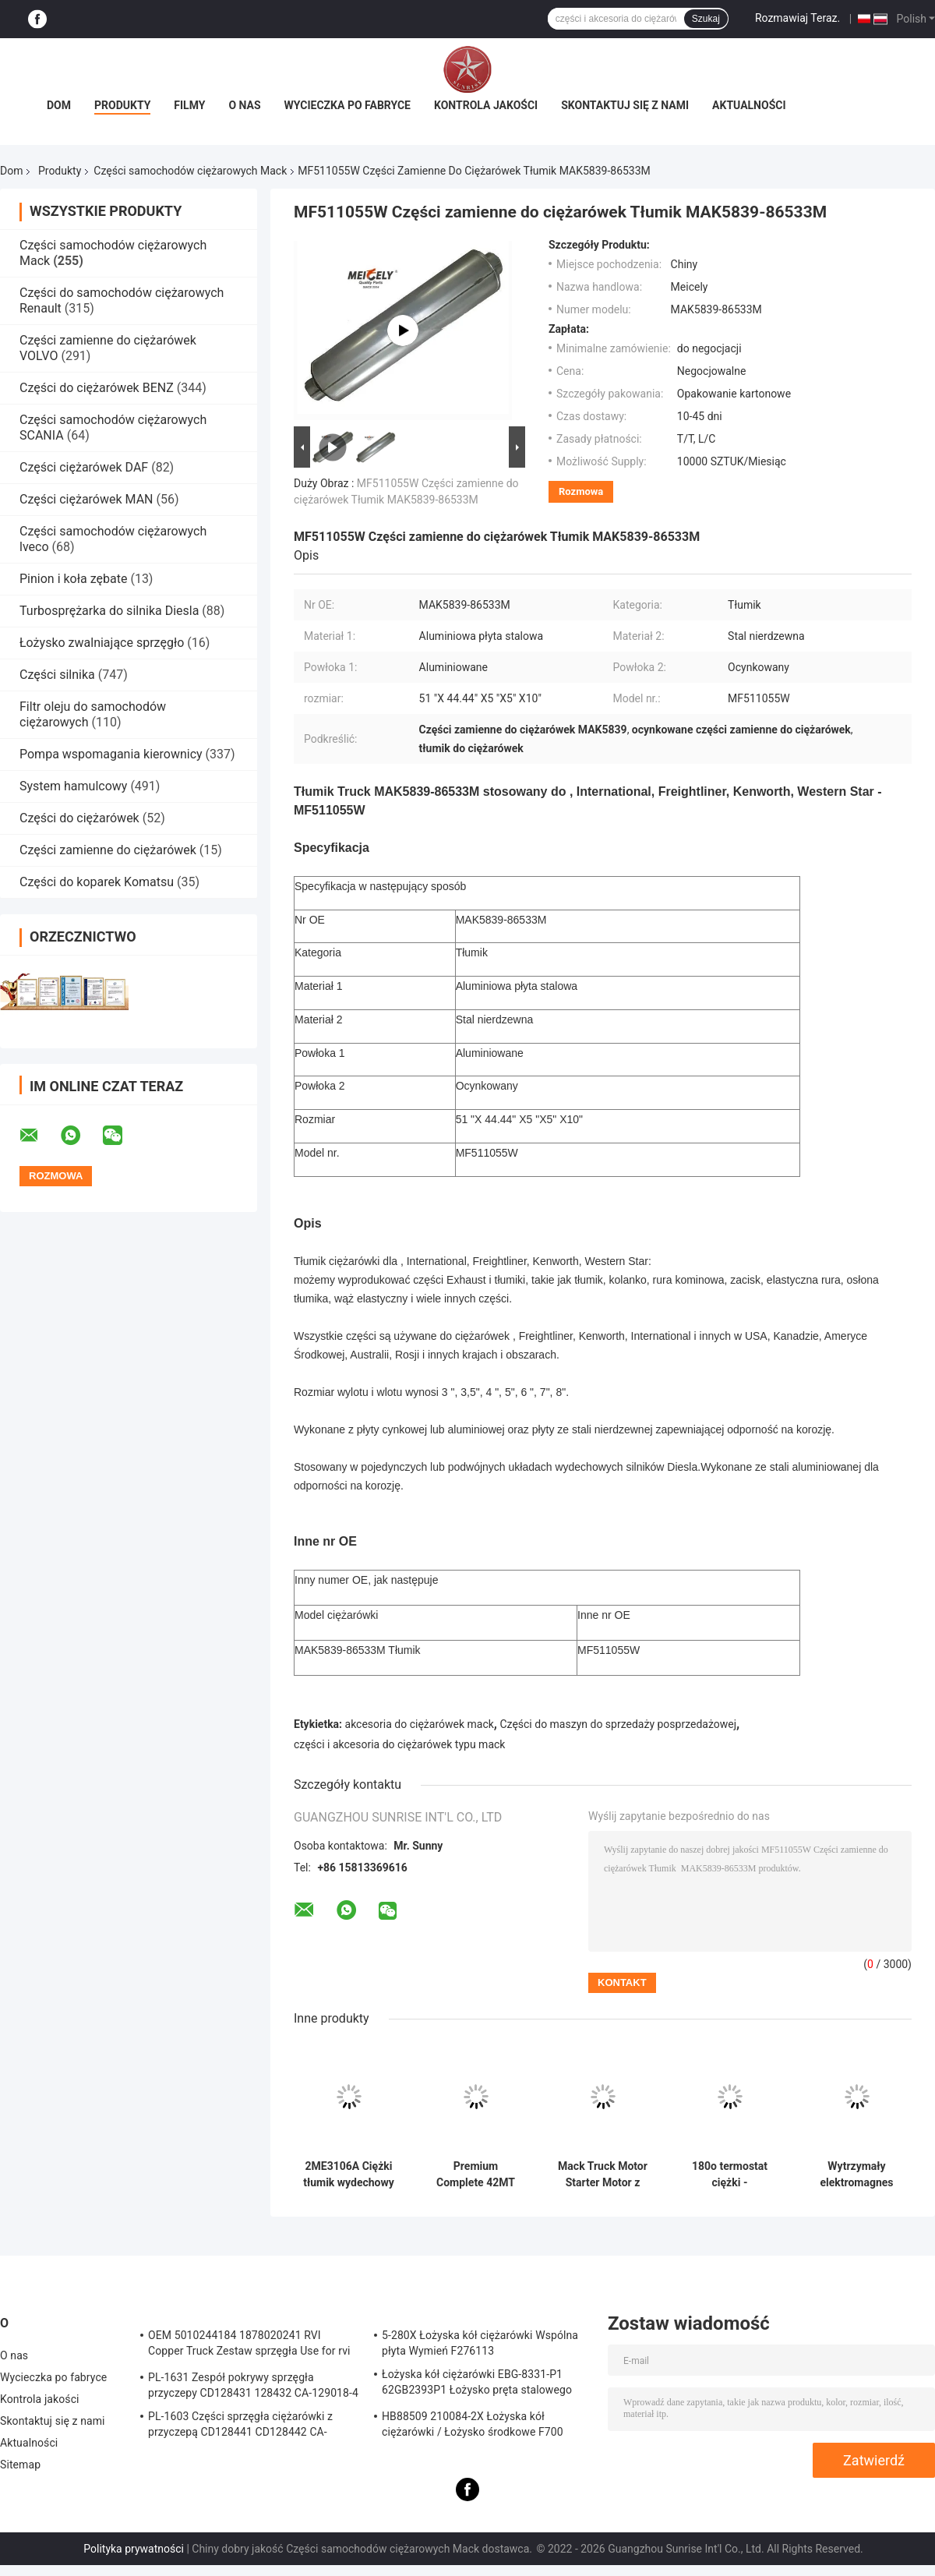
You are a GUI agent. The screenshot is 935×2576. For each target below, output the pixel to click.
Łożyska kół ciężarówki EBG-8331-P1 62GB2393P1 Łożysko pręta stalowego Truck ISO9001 (477, 2384)
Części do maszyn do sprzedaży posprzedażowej (617, 1724)
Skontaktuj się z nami (625, 105)
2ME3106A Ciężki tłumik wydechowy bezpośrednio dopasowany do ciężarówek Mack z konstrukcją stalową (349, 2174)
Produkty (122, 105)
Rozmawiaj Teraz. (797, 18)
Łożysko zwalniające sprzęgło (101, 642)
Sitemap (20, 2464)
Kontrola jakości (486, 105)
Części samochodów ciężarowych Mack (190, 170)
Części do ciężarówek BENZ (96, 387)
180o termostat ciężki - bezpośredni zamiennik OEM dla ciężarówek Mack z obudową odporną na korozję (730, 2174)
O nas (244, 105)
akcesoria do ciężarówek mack (419, 1724)
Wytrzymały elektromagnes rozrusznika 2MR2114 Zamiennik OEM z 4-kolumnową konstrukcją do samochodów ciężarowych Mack (856, 2174)
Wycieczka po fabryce (347, 105)
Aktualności (748, 105)
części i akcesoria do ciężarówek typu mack (399, 1744)
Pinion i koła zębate (73, 578)
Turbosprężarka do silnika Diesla (109, 610)
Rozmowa (581, 491)
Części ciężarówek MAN (86, 499)
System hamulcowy (73, 786)
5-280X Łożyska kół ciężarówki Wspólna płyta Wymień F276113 (480, 2343)
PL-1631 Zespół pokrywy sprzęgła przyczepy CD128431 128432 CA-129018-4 (253, 2385)
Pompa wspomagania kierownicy (111, 754)
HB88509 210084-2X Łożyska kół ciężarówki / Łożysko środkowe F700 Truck (472, 2426)
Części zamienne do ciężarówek (107, 850)
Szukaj (706, 18)
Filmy (189, 105)
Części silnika (57, 674)
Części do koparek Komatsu (96, 882)
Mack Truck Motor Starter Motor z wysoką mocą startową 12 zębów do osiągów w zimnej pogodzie (602, 2174)
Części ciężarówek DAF (83, 467)
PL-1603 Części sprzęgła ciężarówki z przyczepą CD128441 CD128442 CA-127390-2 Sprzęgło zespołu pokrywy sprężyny (240, 2426)
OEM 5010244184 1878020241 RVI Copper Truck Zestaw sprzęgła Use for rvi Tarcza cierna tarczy (249, 2345)
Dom (59, 105)
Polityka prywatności (133, 2548)
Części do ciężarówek (81, 818)
